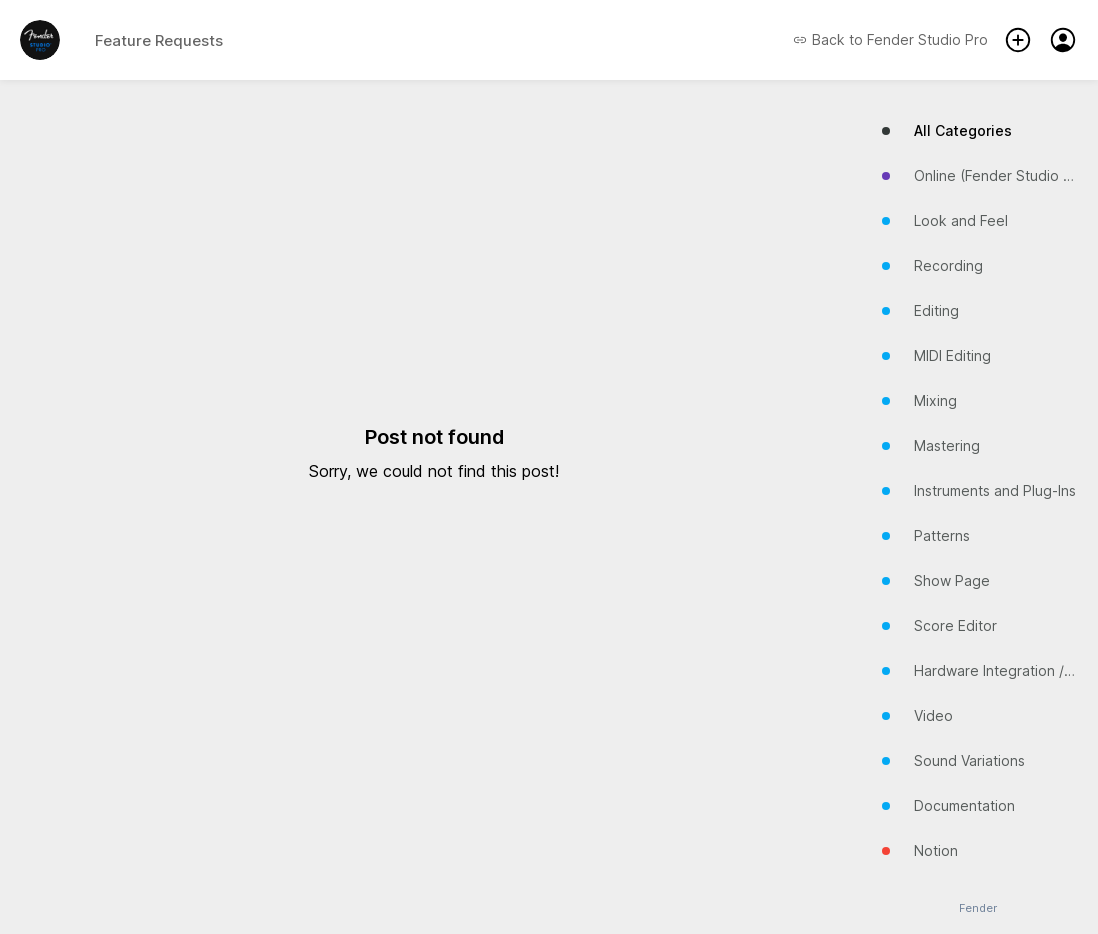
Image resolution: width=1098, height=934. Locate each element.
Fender (978, 908)
